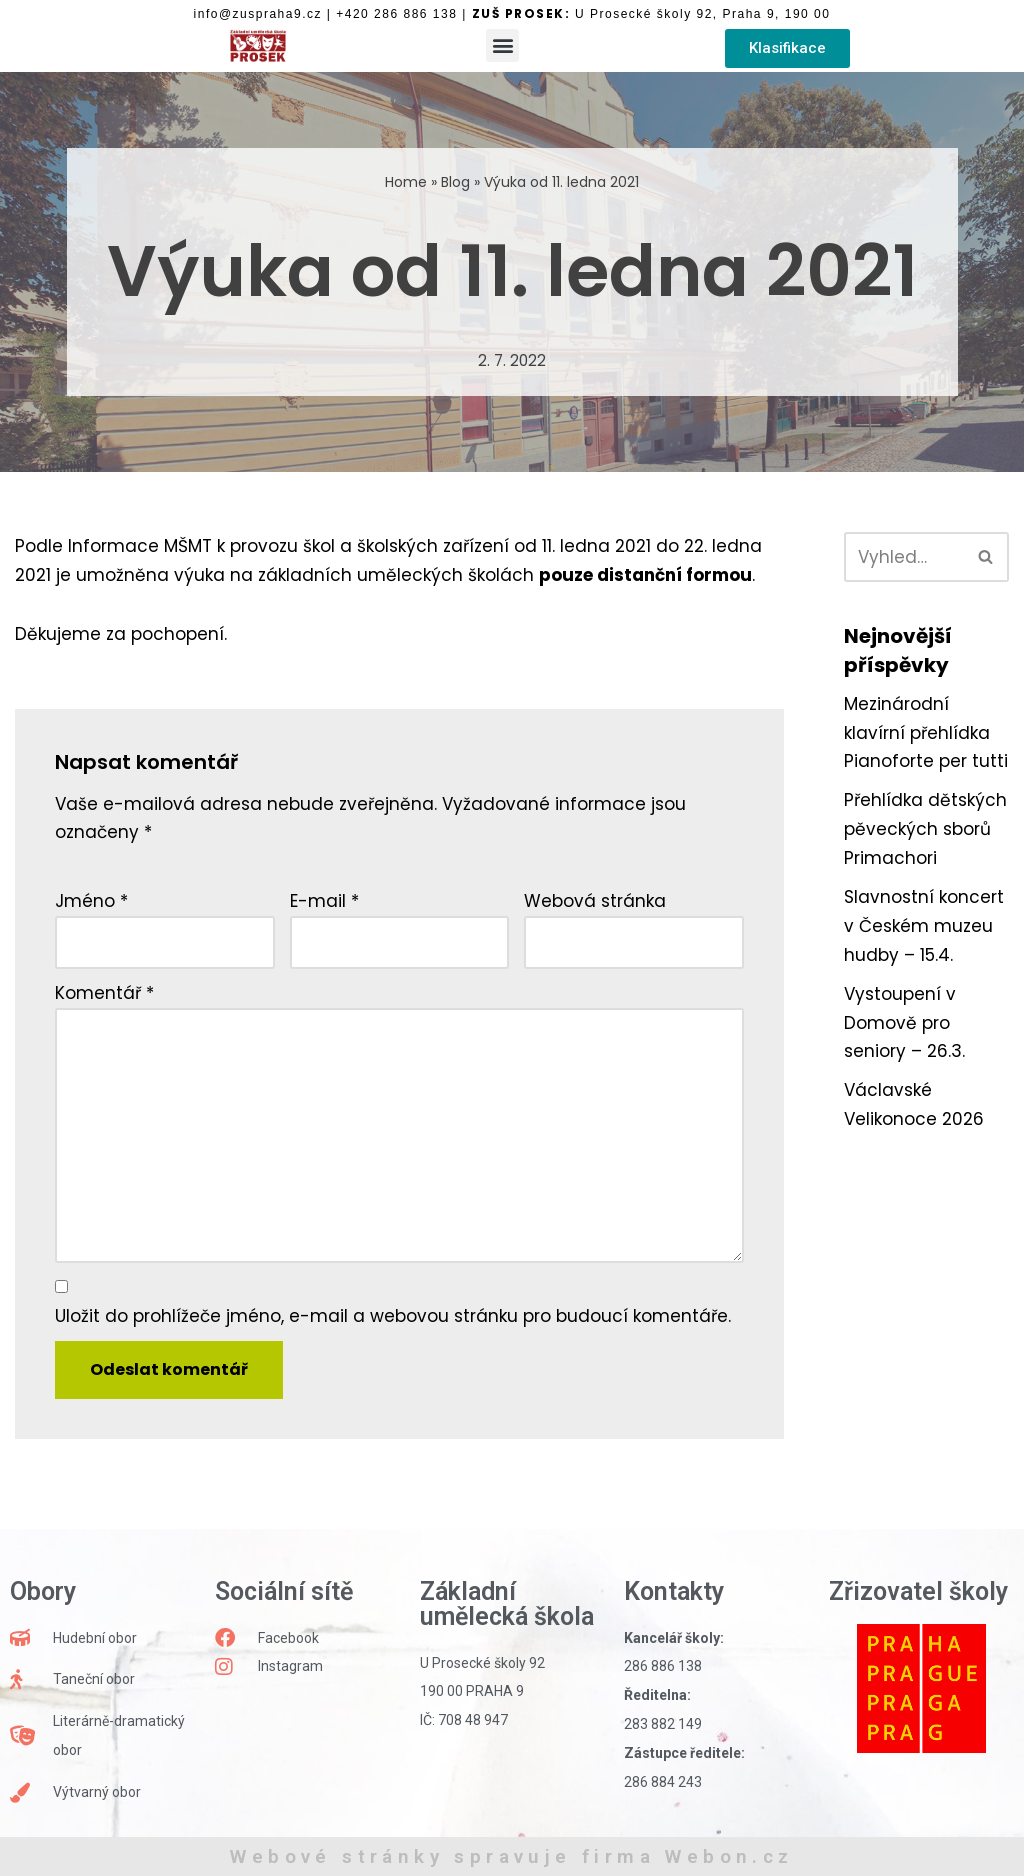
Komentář (104, 993)
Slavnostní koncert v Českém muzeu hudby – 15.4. (924, 926)
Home (406, 182)
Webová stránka (595, 901)
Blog (455, 182)
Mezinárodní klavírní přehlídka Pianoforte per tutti (926, 733)
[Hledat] (904, 557)
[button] (502, 45)
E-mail (324, 901)
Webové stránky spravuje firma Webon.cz (511, 1856)
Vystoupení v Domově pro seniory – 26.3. (904, 1023)
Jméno (91, 901)
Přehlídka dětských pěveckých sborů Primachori (925, 829)
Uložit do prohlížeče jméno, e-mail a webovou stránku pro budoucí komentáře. (393, 1316)
